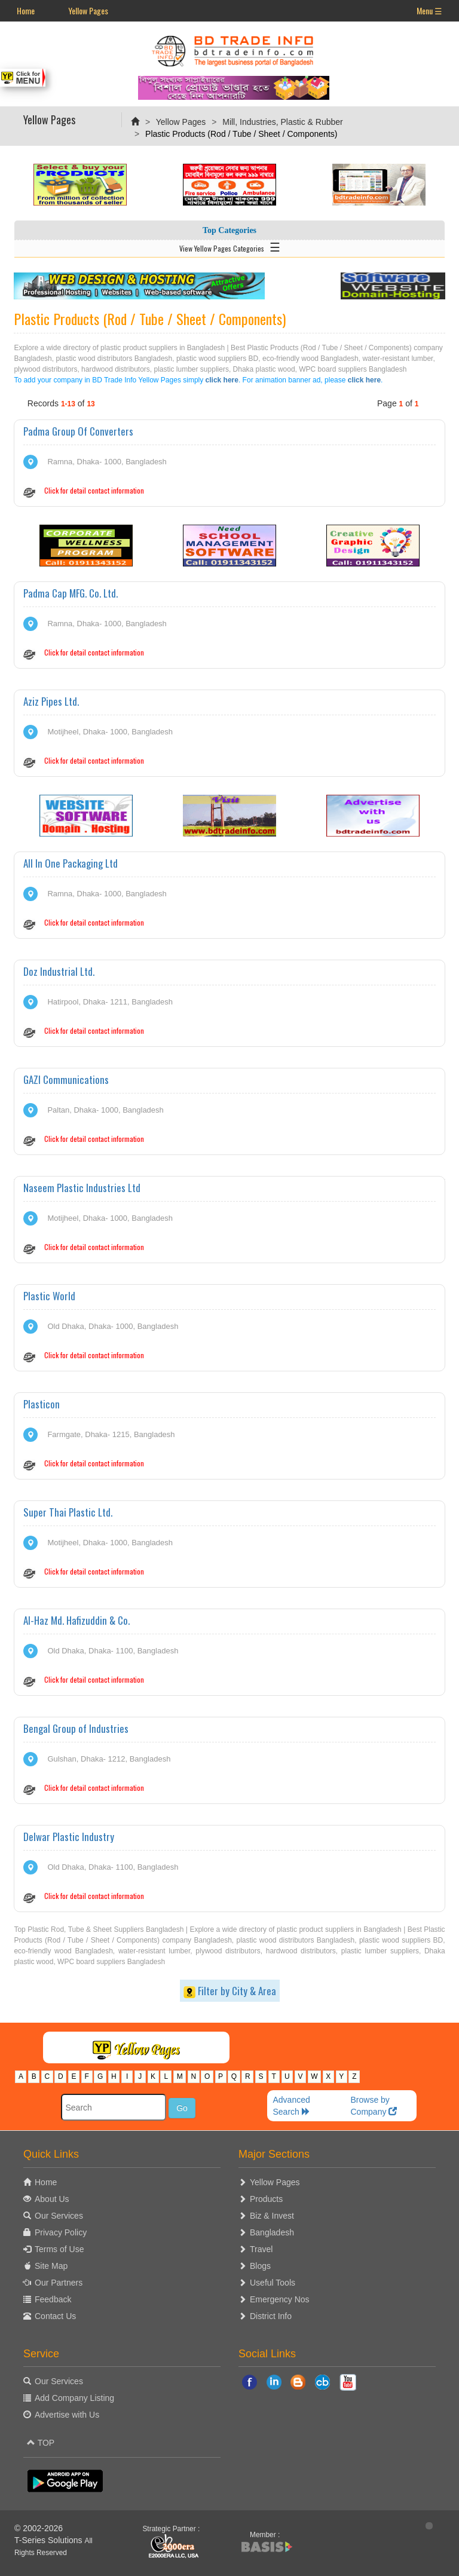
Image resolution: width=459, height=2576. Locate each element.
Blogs (260, 2266)
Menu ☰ (429, 10)
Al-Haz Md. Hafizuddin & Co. (76, 1620)
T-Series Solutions (49, 2540)
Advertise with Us (67, 2414)
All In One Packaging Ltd (70, 863)
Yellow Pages (88, 10)
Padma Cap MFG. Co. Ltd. (70, 593)
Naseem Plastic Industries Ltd (81, 1187)
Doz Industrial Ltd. (58, 971)
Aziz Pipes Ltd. (51, 701)
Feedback (53, 2299)
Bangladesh (272, 2232)
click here (222, 380)
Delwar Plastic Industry (68, 1836)
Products (266, 2199)
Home (26, 10)
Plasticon (41, 1403)
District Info (271, 2316)
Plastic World (49, 1295)
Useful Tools (272, 2282)
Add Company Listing (74, 2398)
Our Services (59, 2215)
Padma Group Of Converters (78, 431)
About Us (52, 2199)
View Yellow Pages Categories (229, 246)
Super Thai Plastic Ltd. (67, 1512)
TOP (40, 2443)
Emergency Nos (280, 2299)
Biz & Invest (272, 2215)
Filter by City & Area (229, 1990)
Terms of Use (59, 2249)
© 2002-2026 (38, 2528)
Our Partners (58, 2282)
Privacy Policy (61, 2232)
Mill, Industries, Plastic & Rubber (282, 122)
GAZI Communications (66, 1079)
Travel (261, 2249)
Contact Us (55, 2316)
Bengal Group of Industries (75, 1728)
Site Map (51, 2266)
